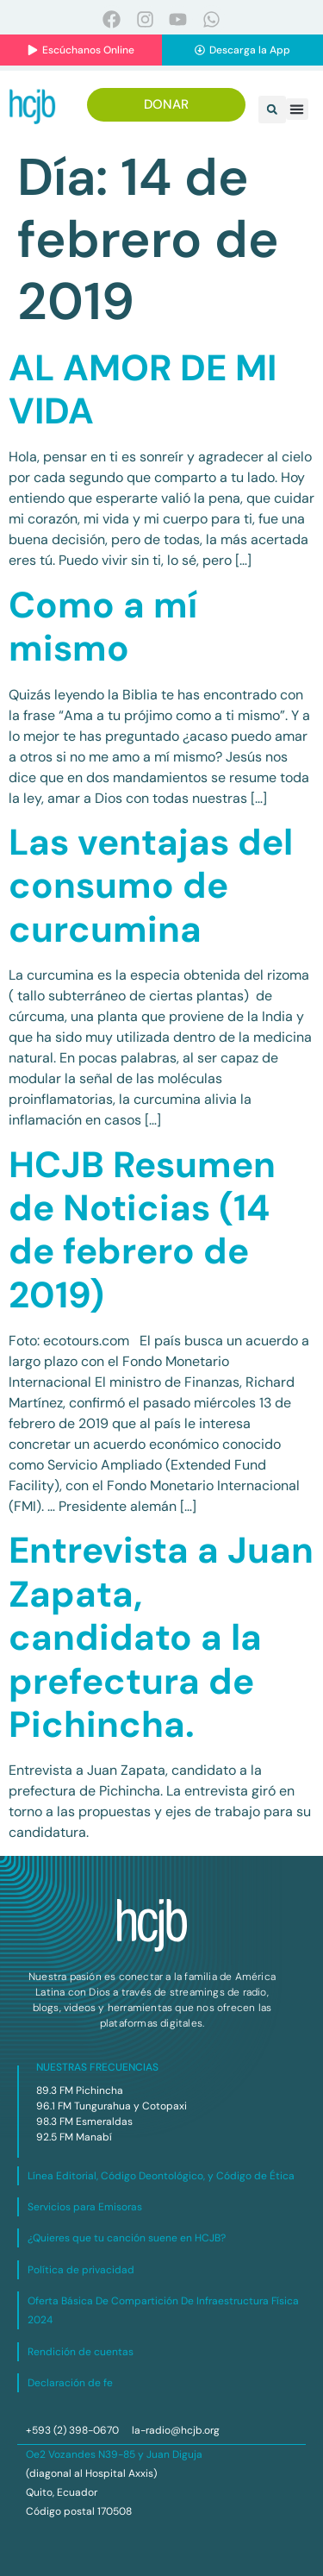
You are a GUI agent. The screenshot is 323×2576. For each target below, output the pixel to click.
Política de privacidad (81, 2270)
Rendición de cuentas (81, 2352)
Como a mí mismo (103, 626)
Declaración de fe (70, 2383)
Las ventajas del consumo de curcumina (151, 885)
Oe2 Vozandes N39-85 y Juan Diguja (114, 2454)
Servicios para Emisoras (85, 2207)
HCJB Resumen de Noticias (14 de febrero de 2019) (142, 1230)
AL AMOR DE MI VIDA (142, 389)
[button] (272, 109)
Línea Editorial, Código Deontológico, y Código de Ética (161, 2176)
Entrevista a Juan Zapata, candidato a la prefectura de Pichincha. (161, 1637)
